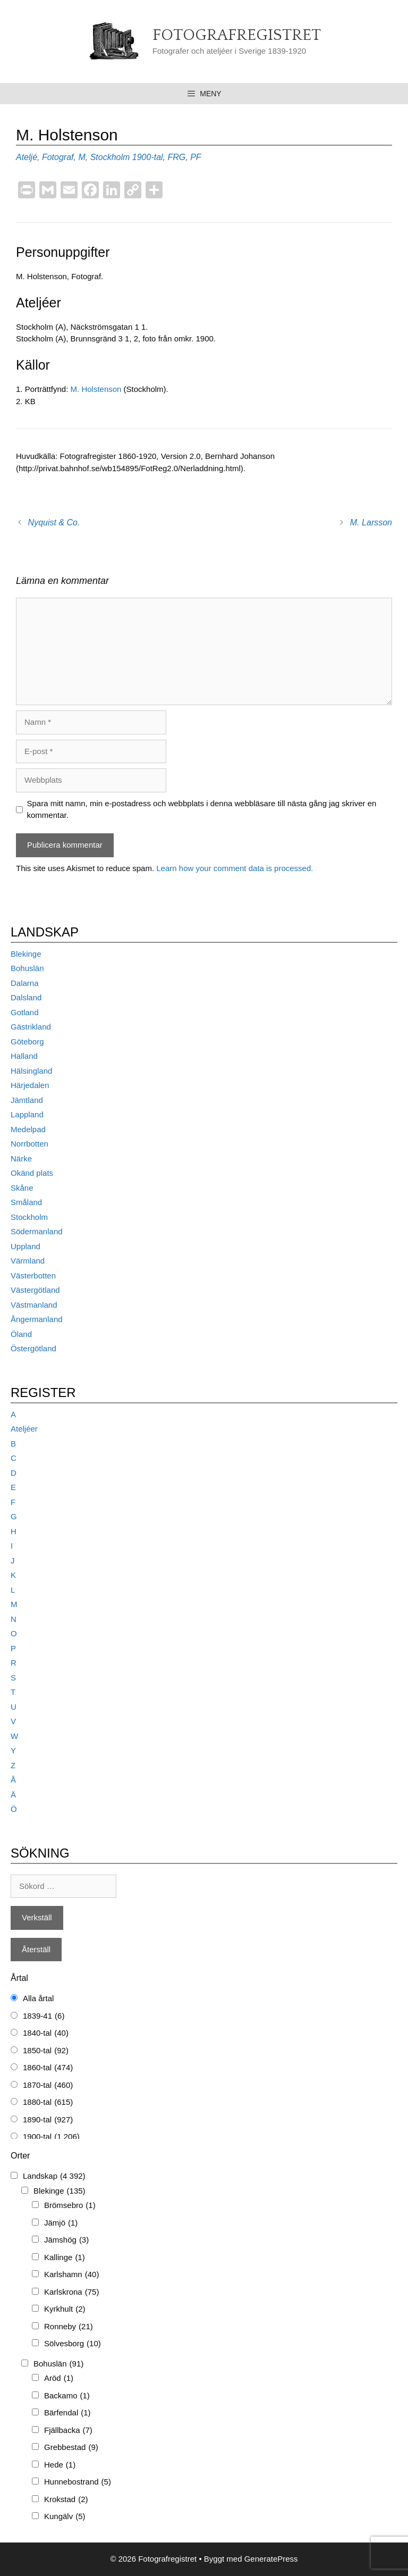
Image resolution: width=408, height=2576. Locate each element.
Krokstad (66, 2500)
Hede (59, 2465)
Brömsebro (70, 2205)
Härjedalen (30, 1085)
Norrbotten (29, 1143)
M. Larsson (371, 522)
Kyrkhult (65, 2309)
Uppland (25, 1246)
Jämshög (66, 2240)
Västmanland (34, 1304)
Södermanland (37, 1231)
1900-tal (147, 157)
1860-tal (48, 2068)
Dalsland (26, 997)
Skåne (22, 1187)
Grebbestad (71, 2447)
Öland (21, 1334)
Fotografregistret (236, 35)
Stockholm (110, 157)
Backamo (67, 2396)
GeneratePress (271, 2558)
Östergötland (33, 1348)
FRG (177, 157)
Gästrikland (31, 1026)
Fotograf (58, 157)
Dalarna (25, 983)
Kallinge (64, 2258)
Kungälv (65, 2517)
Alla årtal (38, 1998)
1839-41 (43, 2016)
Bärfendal (67, 2413)
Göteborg (27, 1041)
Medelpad (28, 1129)
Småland (26, 1202)
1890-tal (48, 2120)
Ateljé (26, 157)
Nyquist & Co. (54, 522)
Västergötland (35, 1289)
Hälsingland (31, 1070)
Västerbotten (33, 1275)
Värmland (28, 1260)
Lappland (27, 1114)
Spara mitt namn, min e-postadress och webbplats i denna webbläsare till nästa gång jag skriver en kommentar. (202, 809)
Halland (24, 1055)
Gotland (25, 1012)
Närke (21, 1158)
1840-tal (46, 2033)
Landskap (54, 2176)
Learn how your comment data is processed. (234, 868)
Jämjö (61, 2223)
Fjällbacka (68, 2430)
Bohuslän (27, 968)
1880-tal (48, 2102)
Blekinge (26, 953)
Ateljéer (24, 1428)
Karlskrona (71, 2292)
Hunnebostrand (77, 2482)
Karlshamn (71, 2275)
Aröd (58, 2378)
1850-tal (46, 2051)
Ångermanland (37, 1319)
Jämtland (27, 1100)
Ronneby (68, 2327)
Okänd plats (32, 1172)
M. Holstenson (96, 389)
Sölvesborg (72, 2344)
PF (195, 157)
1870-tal (48, 2085)
